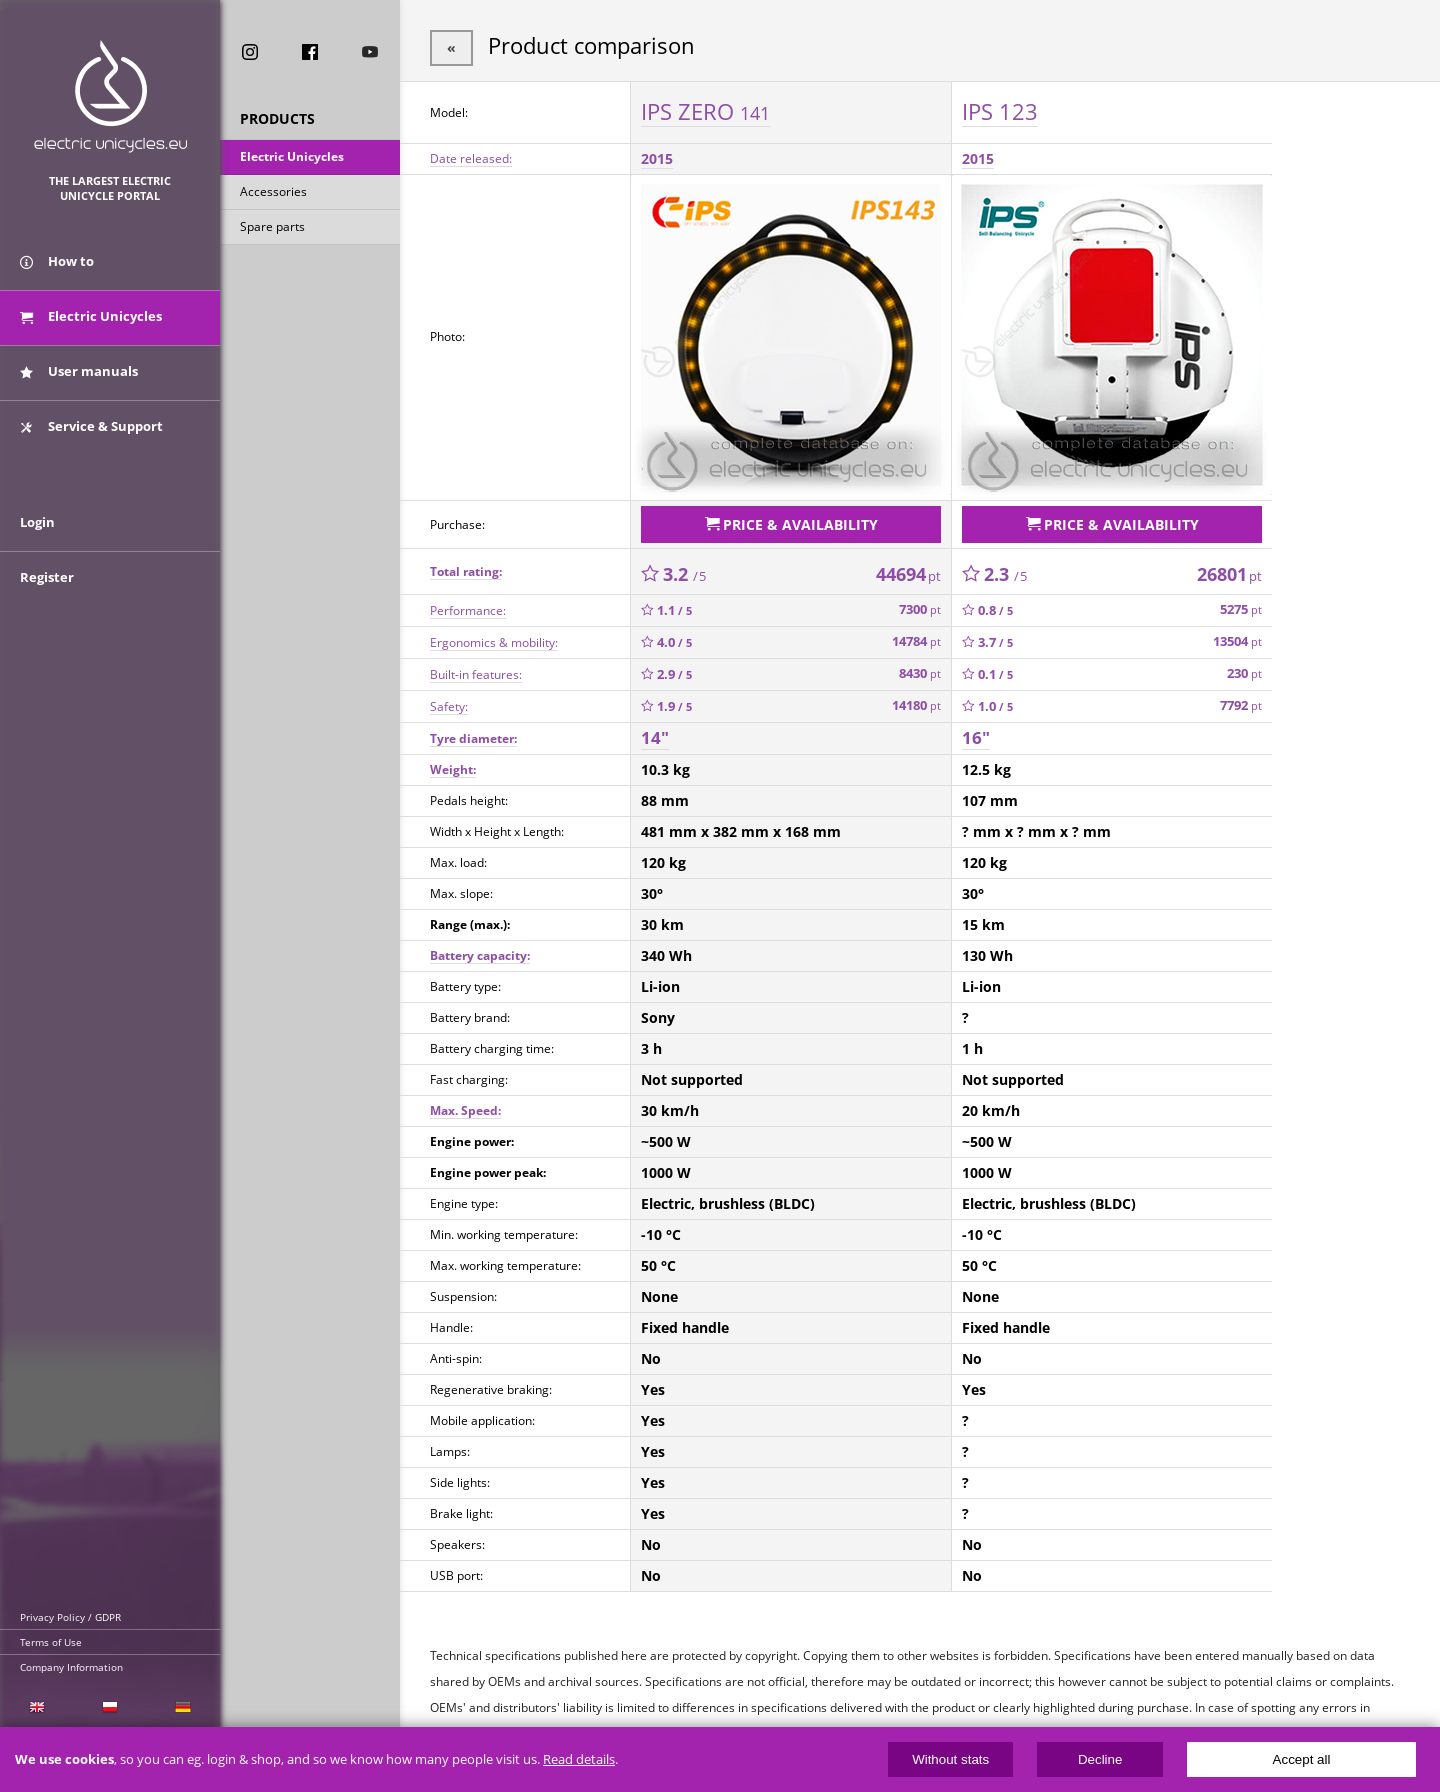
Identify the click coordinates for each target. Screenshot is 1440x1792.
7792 (1241, 701)
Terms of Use (51, 1642)
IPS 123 (1000, 109)
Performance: (468, 605)
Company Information (71, 1667)
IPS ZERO (705, 109)
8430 (920, 669)
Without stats (950, 1759)
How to (57, 268)
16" (976, 733)
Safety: (449, 701)
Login (37, 537)
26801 (1229, 569)
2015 (657, 156)
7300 (920, 605)
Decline (1100, 1759)
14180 (916, 701)
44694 (908, 569)
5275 (1241, 605)
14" (655, 733)
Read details (579, 1759)
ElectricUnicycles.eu (110, 96)
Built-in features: (476, 669)
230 (1244, 669)
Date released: (471, 156)
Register (47, 592)
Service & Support (91, 433)
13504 (1237, 637)
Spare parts (272, 228)
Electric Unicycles (292, 158)
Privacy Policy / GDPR (70, 1617)
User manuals (79, 378)
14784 (916, 637)
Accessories (273, 193)
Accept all (1302, 1759)
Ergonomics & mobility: (494, 637)
